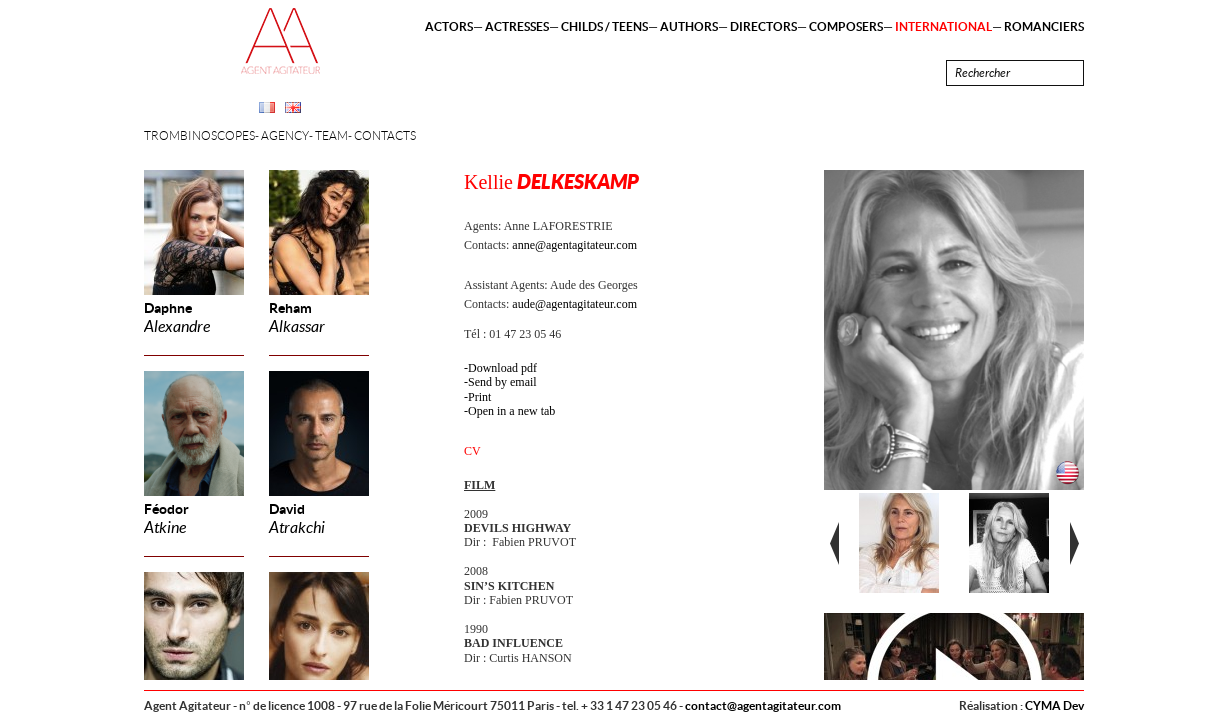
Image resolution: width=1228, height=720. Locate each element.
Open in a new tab (511, 411)
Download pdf (502, 368)
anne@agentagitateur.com (574, 245)
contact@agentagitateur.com (763, 705)
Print (479, 397)
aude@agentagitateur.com (574, 304)
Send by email (502, 382)
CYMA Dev (1054, 705)
